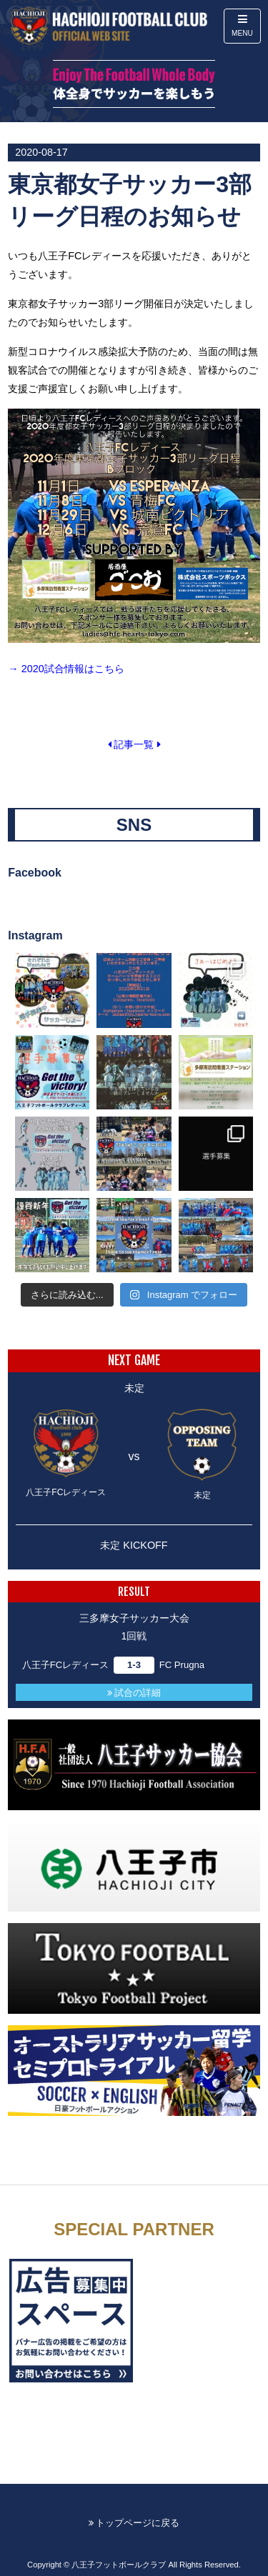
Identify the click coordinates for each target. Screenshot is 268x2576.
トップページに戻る (134, 2522)
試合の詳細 (134, 1692)
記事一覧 (134, 744)
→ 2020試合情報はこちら (66, 668)
